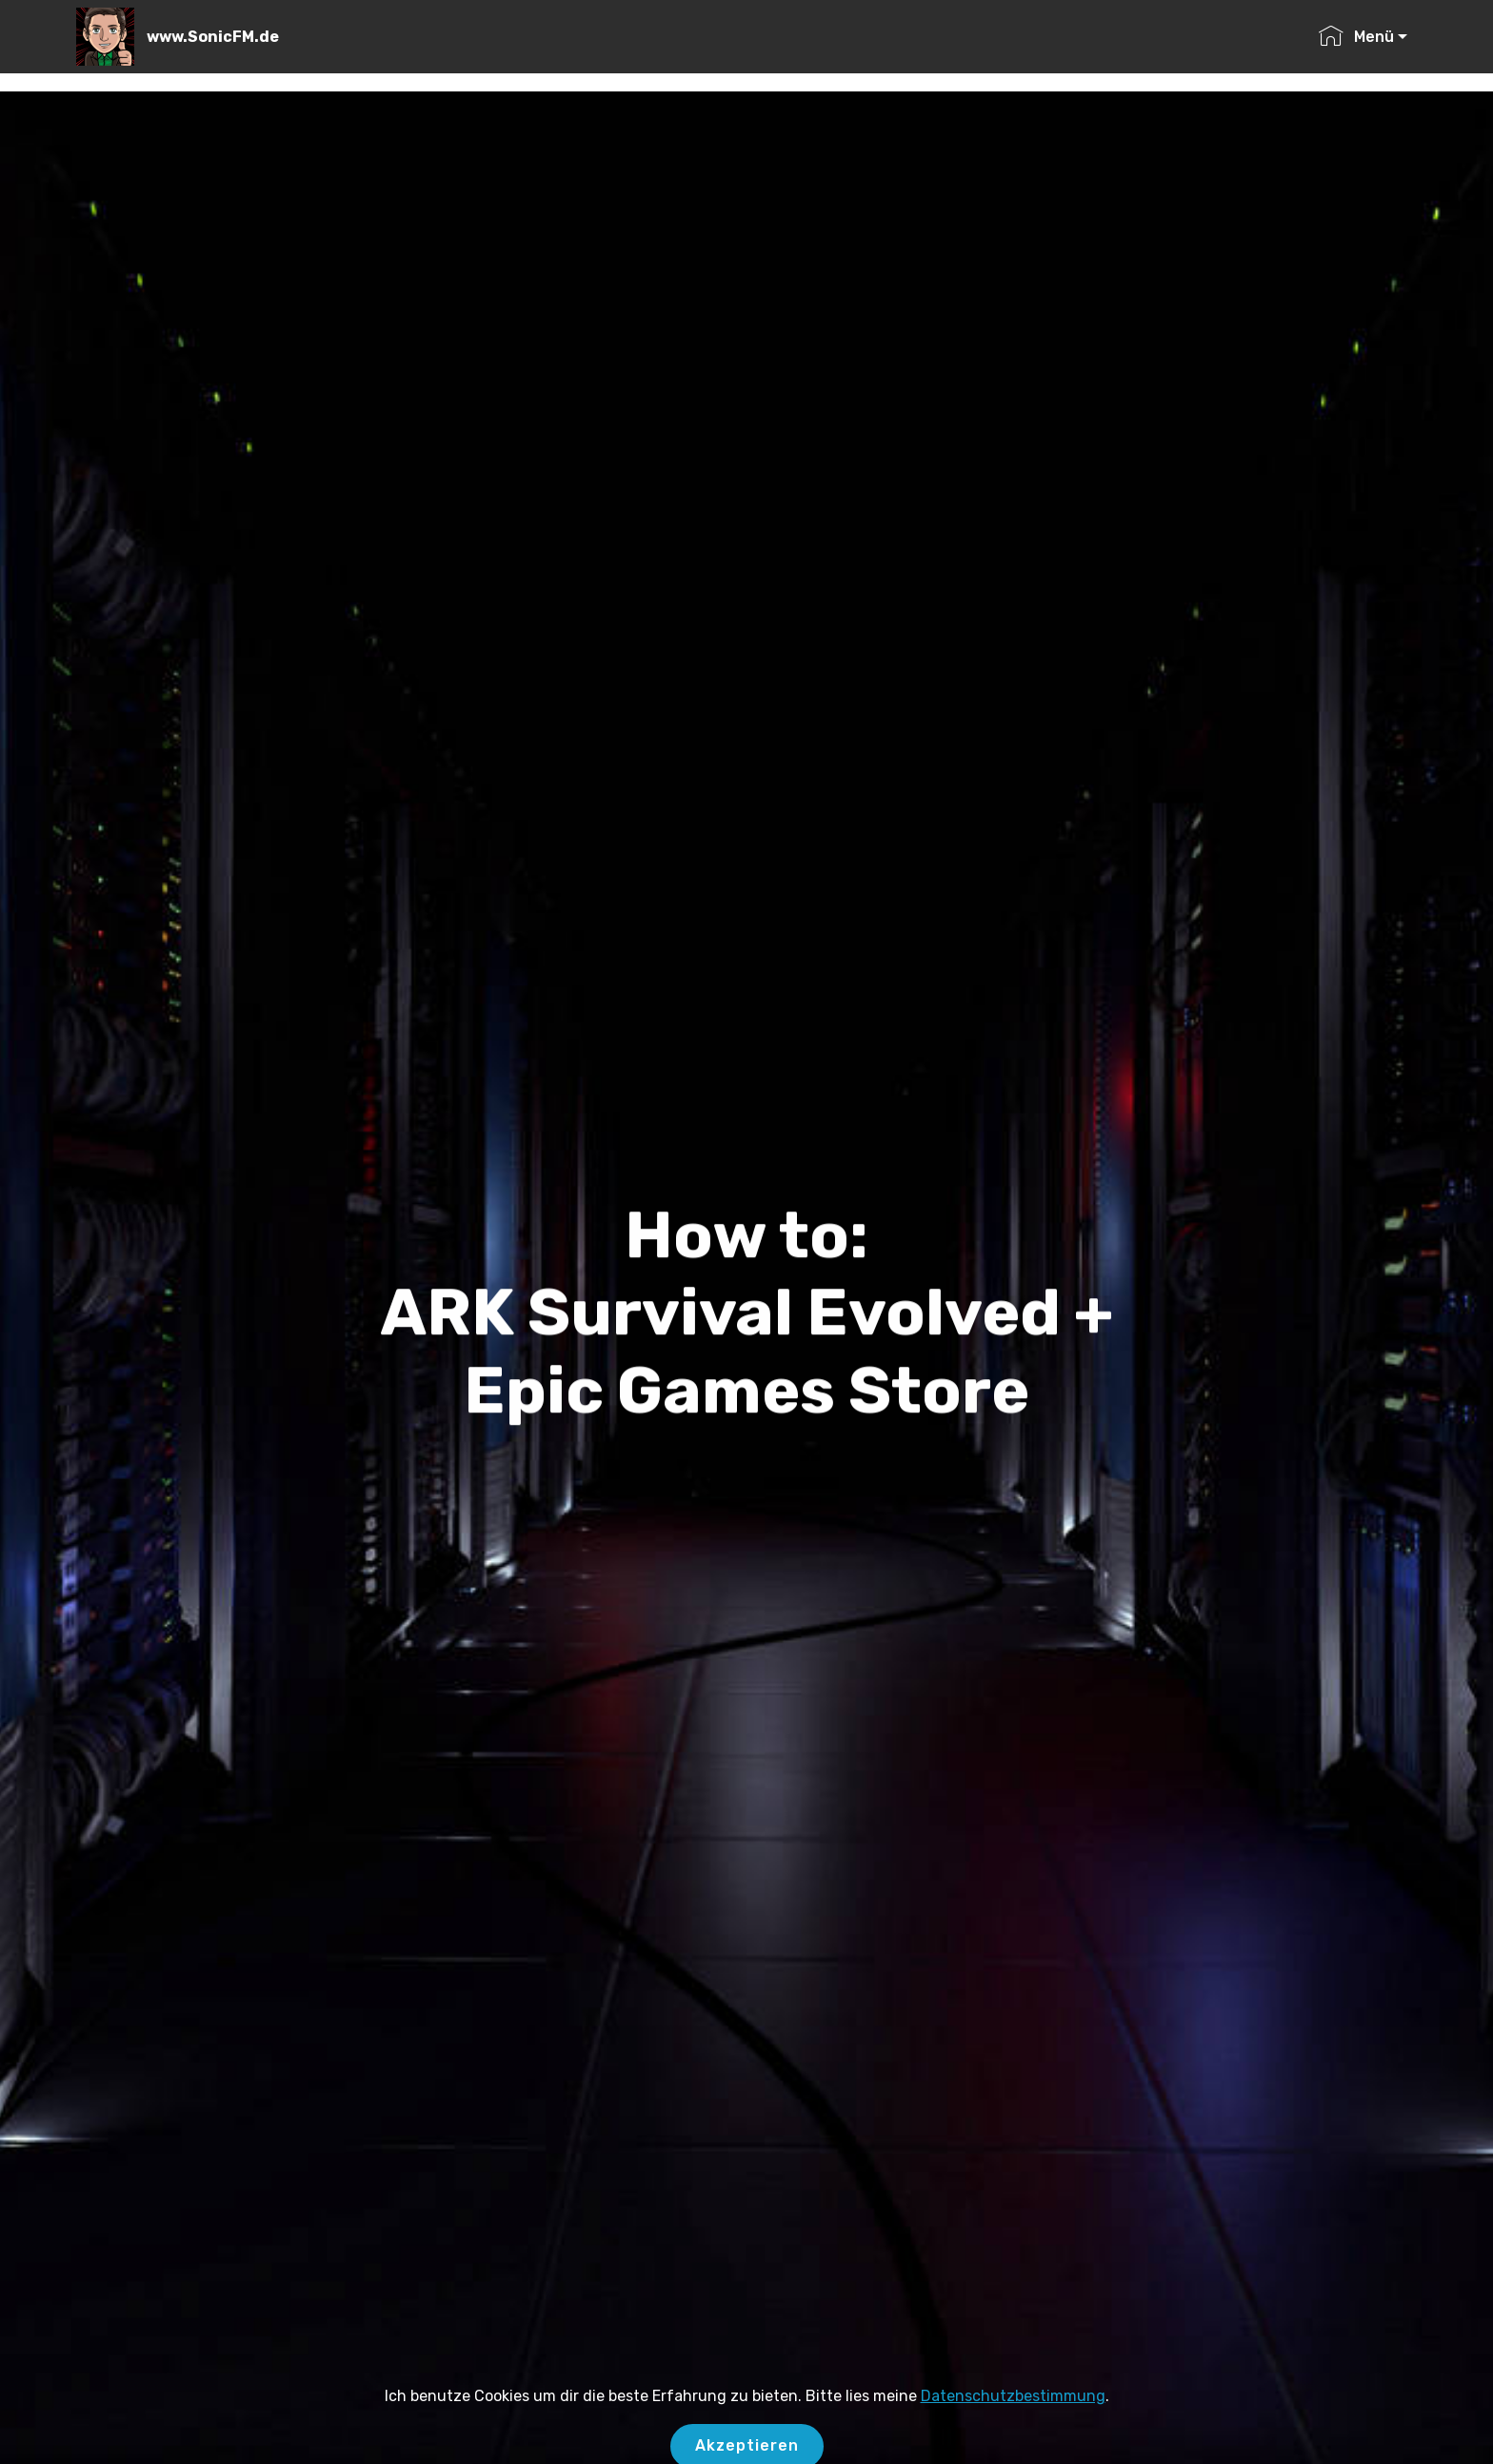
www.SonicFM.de (213, 37)
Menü (1356, 37)
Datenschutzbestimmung (1013, 2410)
